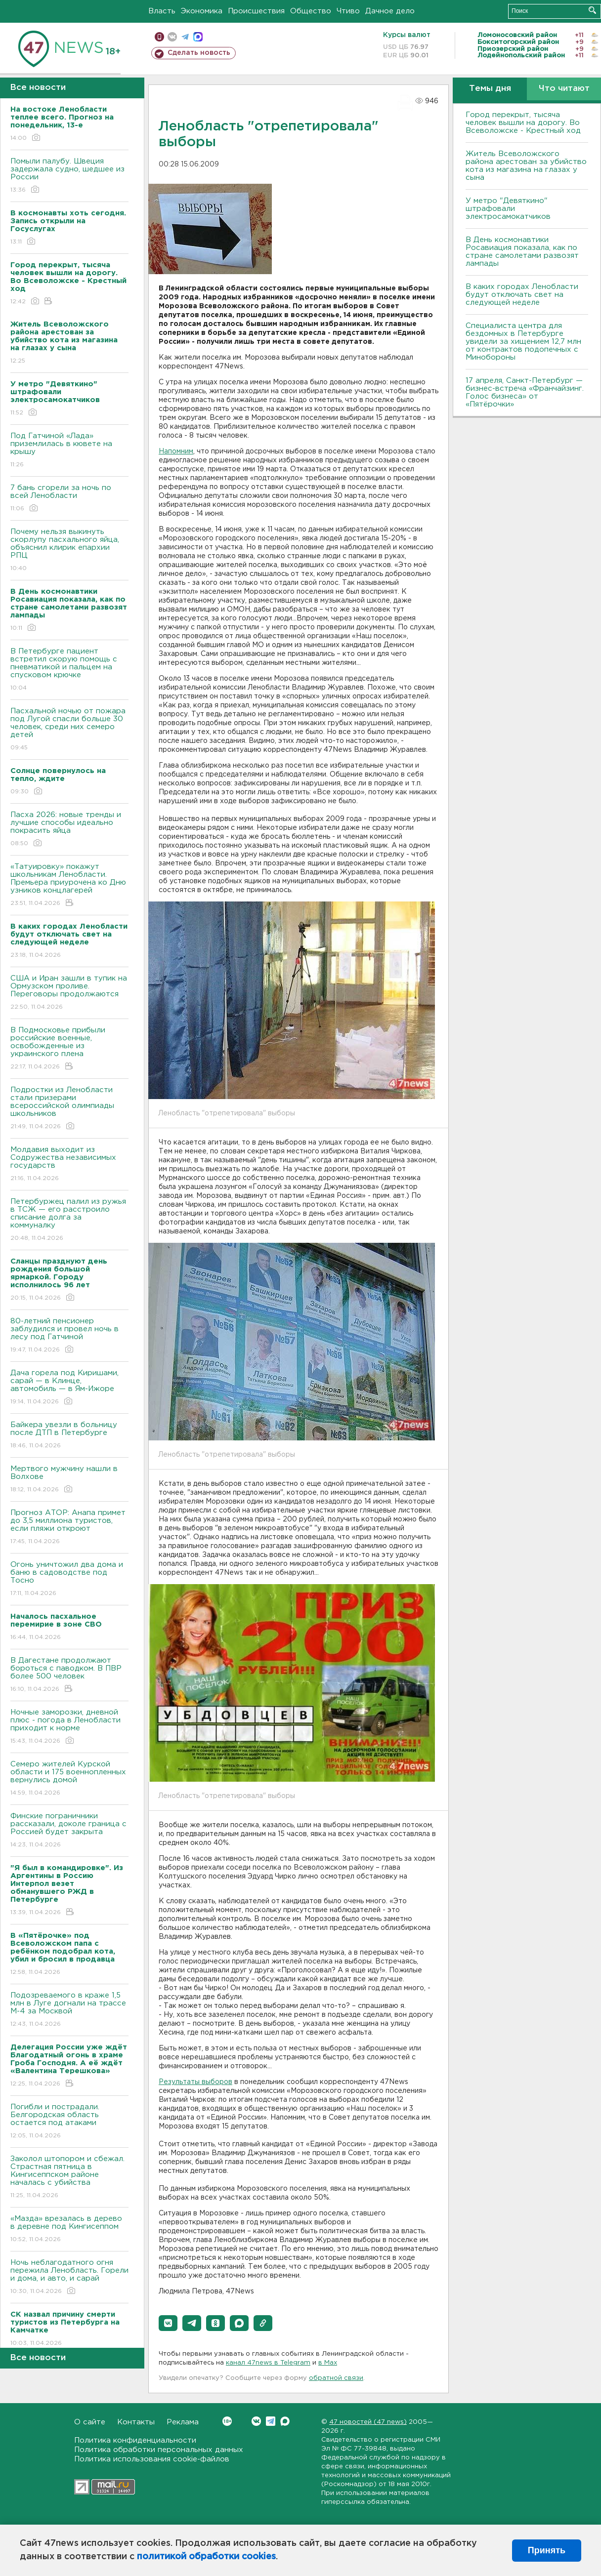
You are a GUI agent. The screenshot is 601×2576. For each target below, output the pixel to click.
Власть (161, 11)
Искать (592, 10)
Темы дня (490, 88)
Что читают (564, 88)
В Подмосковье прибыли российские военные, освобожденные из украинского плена (69, 1049)
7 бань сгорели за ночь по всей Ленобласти (69, 499)
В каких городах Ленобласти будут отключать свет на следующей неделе (522, 295)
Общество (310, 11)
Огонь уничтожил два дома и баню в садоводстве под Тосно (69, 1579)
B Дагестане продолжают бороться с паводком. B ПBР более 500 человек (69, 1675)
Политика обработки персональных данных (158, 2450)
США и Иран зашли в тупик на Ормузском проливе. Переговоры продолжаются (69, 993)
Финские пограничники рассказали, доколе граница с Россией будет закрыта (69, 1831)
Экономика (201, 11)
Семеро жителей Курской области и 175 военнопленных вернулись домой (69, 1779)
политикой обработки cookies (206, 2557)
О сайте (89, 2422)
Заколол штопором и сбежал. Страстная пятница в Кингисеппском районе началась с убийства (69, 2178)
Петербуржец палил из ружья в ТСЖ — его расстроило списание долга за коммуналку (69, 1220)
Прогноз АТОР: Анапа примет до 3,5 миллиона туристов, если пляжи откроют (69, 1528)
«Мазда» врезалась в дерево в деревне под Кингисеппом (69, 2229)
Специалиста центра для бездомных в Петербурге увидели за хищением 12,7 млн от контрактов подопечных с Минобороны (523, 342)
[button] (168, 2323)
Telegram (270, 2421)
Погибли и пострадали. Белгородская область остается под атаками (69, 2122)
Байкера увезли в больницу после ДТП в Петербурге (69, 1436)
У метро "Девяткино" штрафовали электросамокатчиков (508, 209)
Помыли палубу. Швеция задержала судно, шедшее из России (69, 176)
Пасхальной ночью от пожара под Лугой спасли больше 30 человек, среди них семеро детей (69, 730)
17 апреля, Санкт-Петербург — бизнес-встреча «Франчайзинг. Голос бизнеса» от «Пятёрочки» (525, 392)
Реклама (183, 2422)
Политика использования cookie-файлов (151, 2459)
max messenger (198, 36)
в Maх (327, 2363)
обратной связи (336, 2378)
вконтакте (172, 36)
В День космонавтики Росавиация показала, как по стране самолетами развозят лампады (522, 252)
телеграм (185, 36)
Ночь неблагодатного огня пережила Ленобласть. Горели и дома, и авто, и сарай (69, 2277)
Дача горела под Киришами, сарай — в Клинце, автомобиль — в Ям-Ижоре (69, 1388)
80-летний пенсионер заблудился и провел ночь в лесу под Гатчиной (69, 1336)
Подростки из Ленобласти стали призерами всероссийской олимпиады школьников (69, 1109)
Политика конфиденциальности (135, 2440)
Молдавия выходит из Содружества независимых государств (69, 1164)
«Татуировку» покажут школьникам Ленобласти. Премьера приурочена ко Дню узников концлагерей (69, 885)
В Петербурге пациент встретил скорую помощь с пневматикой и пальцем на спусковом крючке (69, 670)
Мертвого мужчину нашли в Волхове (69, 1480)
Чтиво (348, 11)
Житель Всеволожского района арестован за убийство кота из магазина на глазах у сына (526, 166)
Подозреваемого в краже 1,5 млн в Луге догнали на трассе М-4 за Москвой (69, 2010)
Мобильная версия (159, 36)
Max (285, 2421)
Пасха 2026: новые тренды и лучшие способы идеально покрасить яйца (69, 830)
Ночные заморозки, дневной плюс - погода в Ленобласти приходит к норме (69, 1727)
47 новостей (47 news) (368, 2422)
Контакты (136, 2422)
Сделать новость (199, 53)
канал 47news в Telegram (268, 2363)
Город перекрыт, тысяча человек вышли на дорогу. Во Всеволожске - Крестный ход (523, 123)
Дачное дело (390, 11)
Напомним (176, 451)
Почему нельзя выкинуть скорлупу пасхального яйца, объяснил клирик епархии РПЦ (69, 550)
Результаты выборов (195, 2082)
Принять (546, 2550)
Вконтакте (227, 2421)
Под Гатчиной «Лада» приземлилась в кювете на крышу (69, 451)
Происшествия (256, 11)
